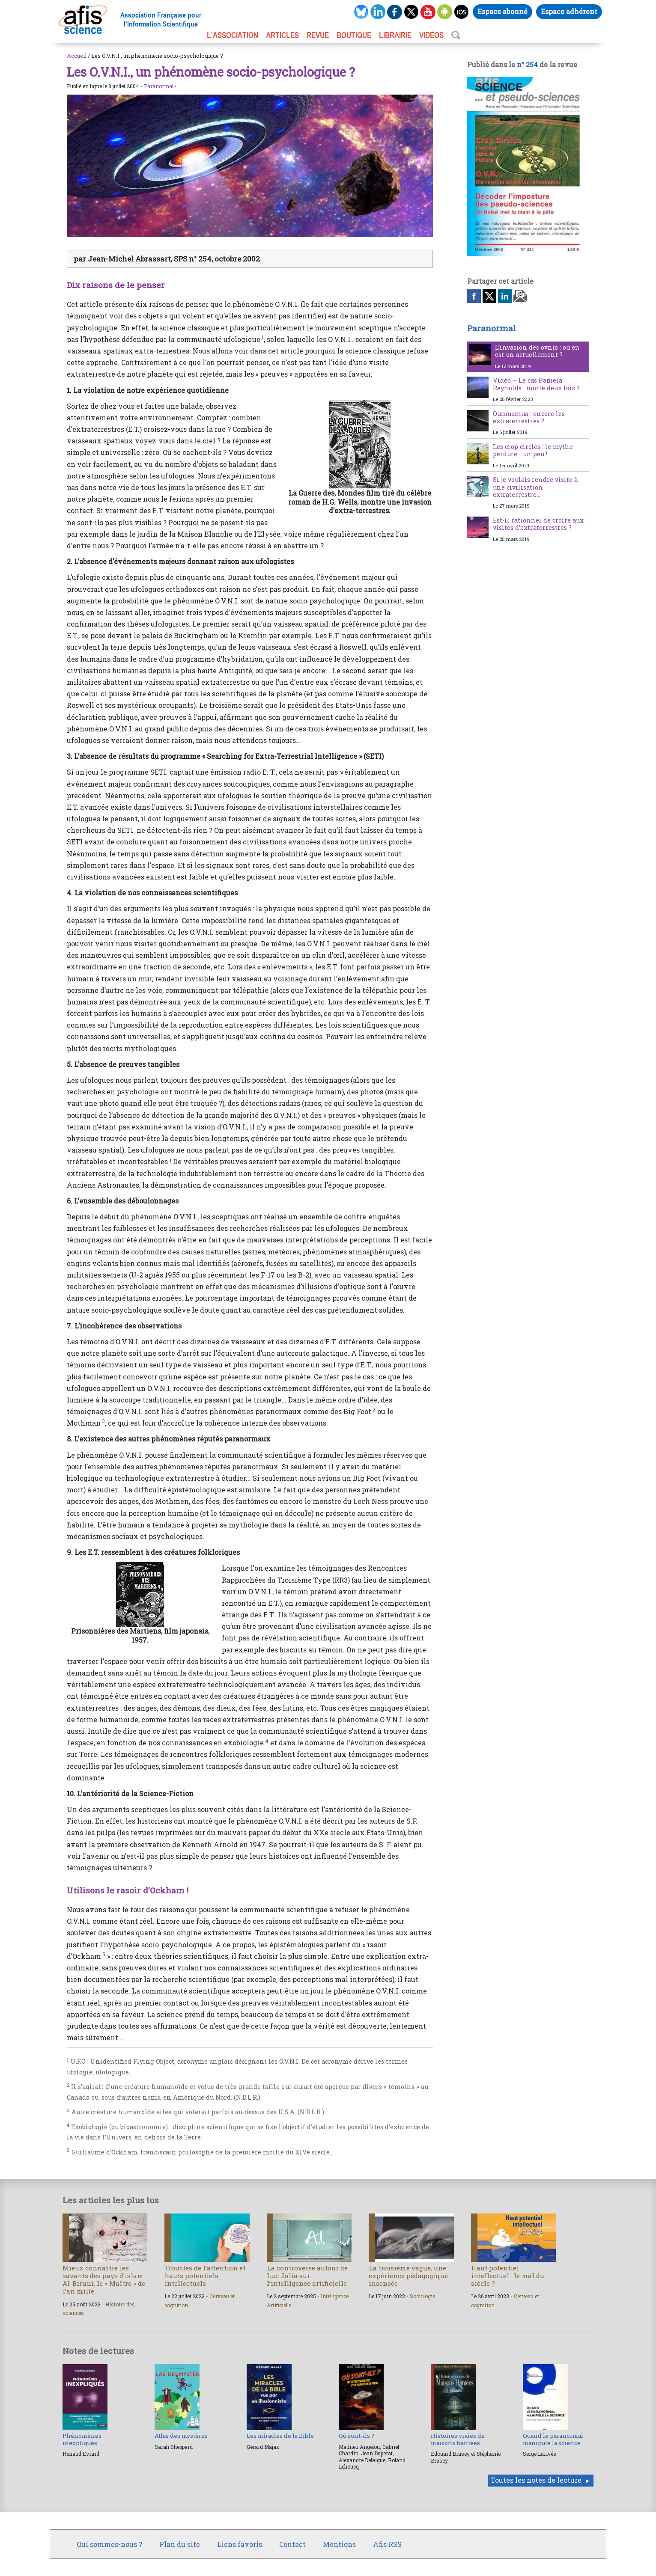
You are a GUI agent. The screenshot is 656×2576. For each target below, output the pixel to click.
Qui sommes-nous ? (109, 2544)
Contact (292, 2544)
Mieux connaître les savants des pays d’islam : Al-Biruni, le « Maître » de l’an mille (104, 2280)
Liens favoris (239, 2544)
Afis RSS (387, 2544)
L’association (232, 35)
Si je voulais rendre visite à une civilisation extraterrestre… (535, 487)
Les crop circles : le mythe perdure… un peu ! (533, 450)
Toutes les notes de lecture (536, 2479)
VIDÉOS (431, 35)
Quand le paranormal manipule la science (553, 2439)
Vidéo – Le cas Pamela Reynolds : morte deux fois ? (536, 384)
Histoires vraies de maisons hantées (458, 2439)
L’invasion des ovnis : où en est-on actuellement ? (537, 351)
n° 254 (527, 64)
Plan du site (179, 2544)
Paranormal (158, 86)
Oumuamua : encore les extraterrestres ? (529, 417)
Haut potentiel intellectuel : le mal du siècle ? (507, 2276)
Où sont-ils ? (356, 2435)
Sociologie (422, 2296)
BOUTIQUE (354, 35)
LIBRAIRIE (395, 35)
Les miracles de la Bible (280, 2435)
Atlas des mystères (181, 2435)
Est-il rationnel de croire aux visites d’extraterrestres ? (538, 524)
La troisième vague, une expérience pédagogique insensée (408, 2276)
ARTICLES (282, 35)
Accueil (76, 55)
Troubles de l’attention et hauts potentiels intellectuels (204, 2276)
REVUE (318, 35)
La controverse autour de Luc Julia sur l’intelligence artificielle (307, 2276)
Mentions (339, 2544)
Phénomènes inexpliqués (82, 2439)
